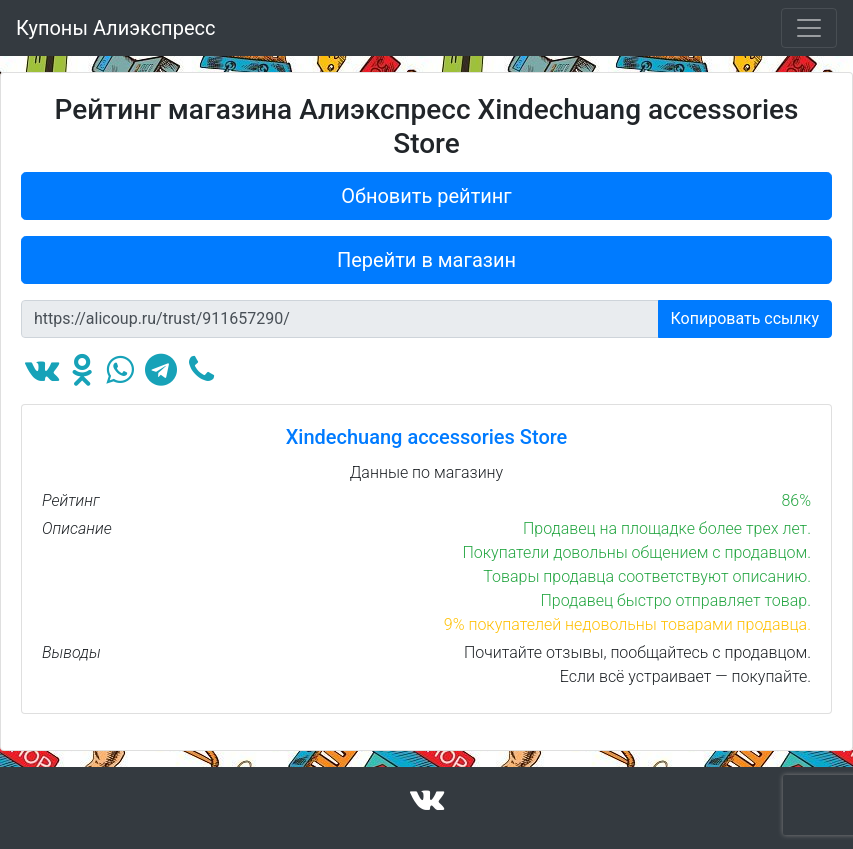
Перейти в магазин (426, 260)
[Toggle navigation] (809, 28)
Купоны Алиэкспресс (115, 28)
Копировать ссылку (745, 318)
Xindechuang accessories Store (427, 437)
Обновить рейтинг (426, 196)
